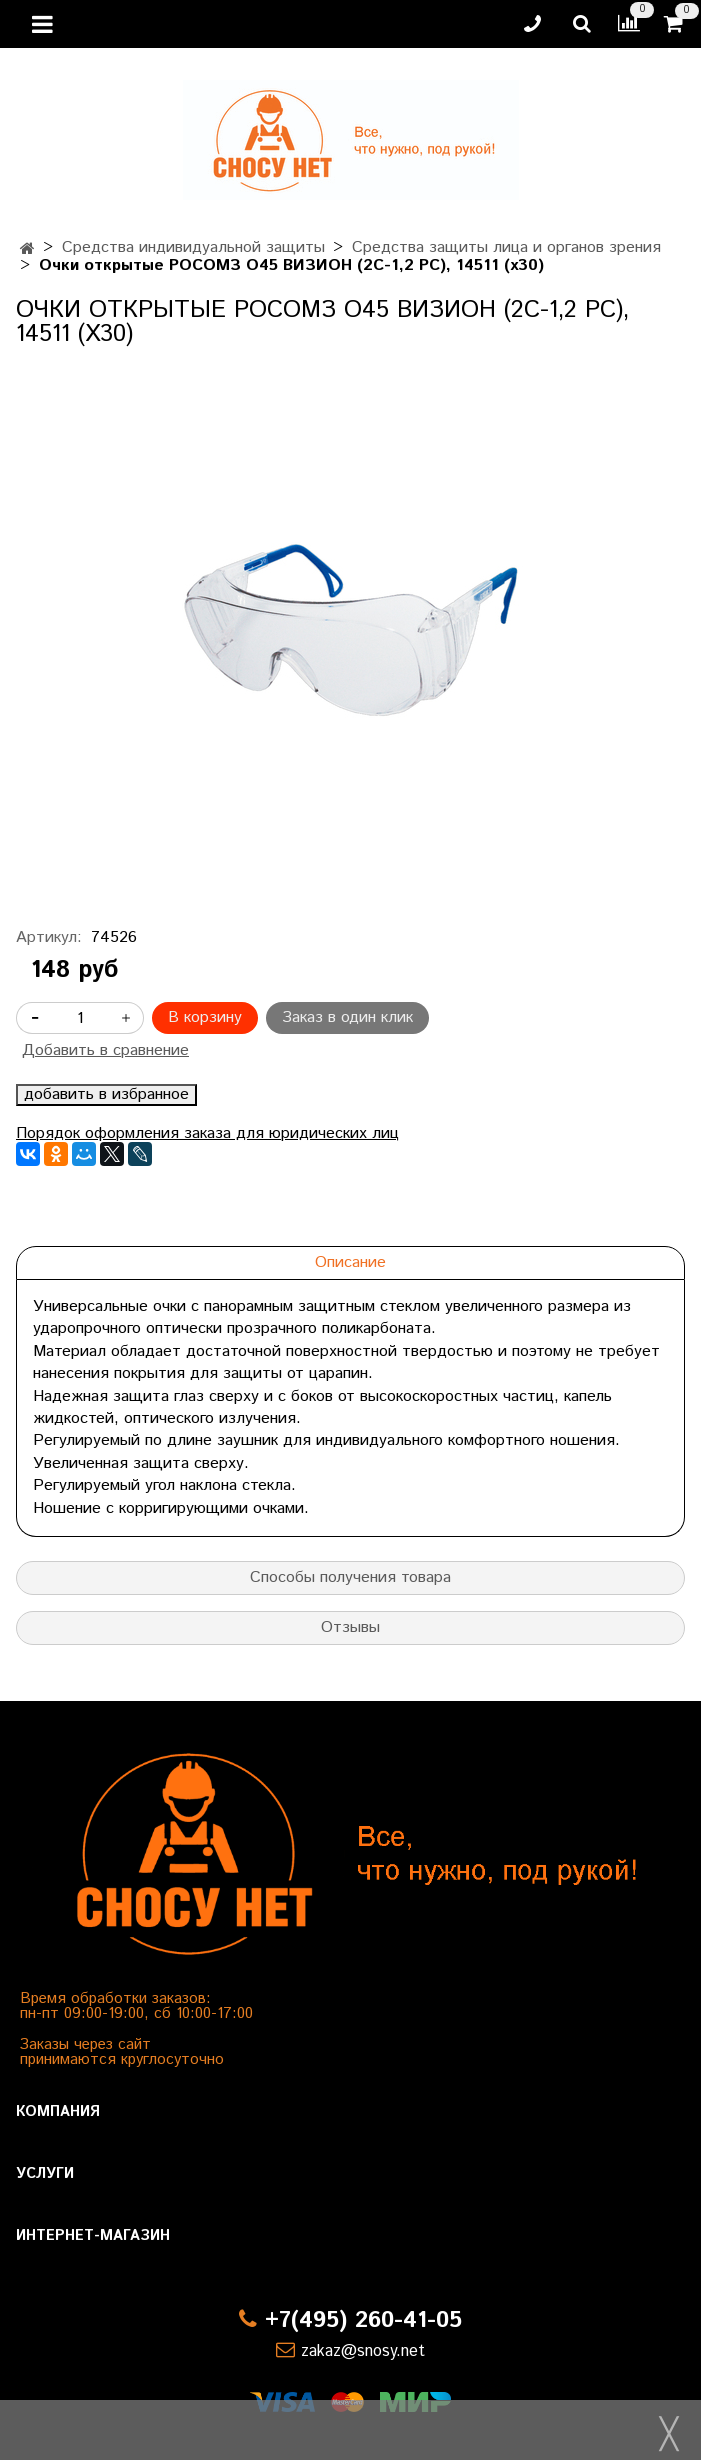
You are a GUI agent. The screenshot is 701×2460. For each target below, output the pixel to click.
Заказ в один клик (347, 1017)
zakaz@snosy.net (363, 2351)
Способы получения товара (350, 1577)
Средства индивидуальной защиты (193, 247)
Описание (350, 1262)
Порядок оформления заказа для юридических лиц (207, 1133)
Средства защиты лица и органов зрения (506, 247)
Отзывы (350, 1627)
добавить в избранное (106, 1095)
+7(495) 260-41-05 (363, 2320)
